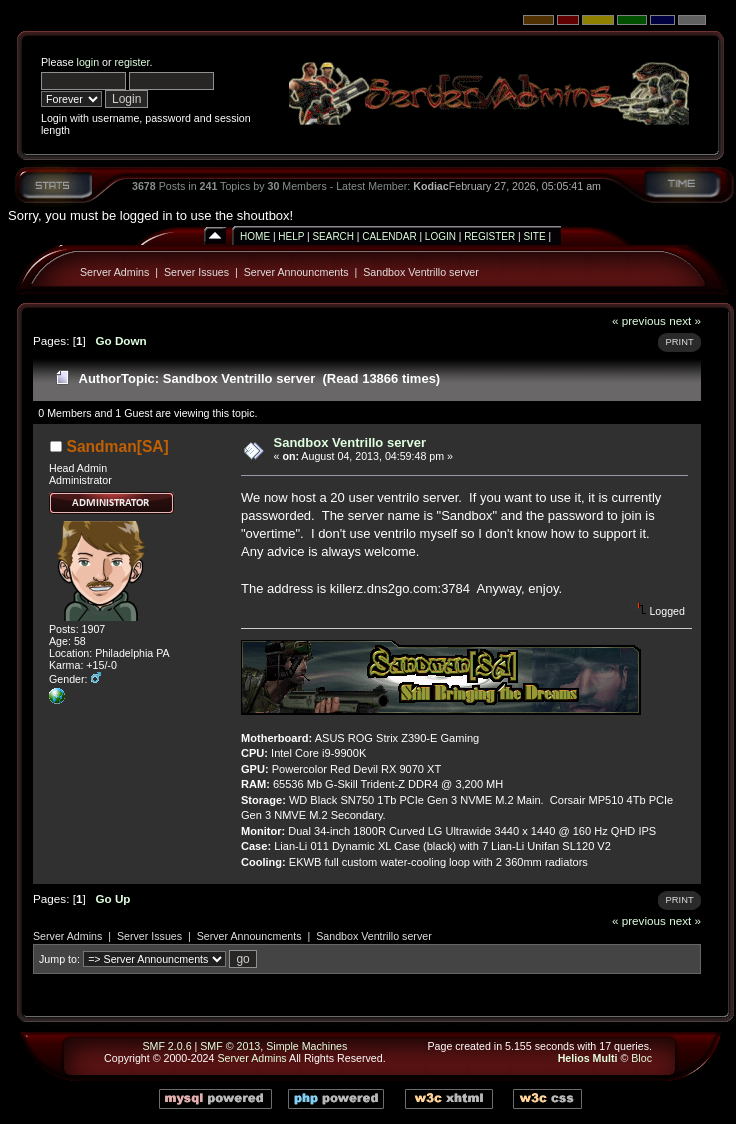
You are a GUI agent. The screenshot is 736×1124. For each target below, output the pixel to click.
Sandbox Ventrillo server (421, 272)
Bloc (641, 1058)
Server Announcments (296, 272)
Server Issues (196, 272)
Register (489, 236)
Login (440, 236)
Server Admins (114, 272)
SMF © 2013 (230, 1046)
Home (255, 236)
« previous (639, 320)
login (88, 62)
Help (291, 236)
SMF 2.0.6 (166, 1046)
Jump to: (59, 959)
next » (685, 320)
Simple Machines (306, 1046)
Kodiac (431, 186)
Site (534, 236)
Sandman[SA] (118, 446)
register (131, 62)
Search (333, 236)
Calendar (389, 236)
